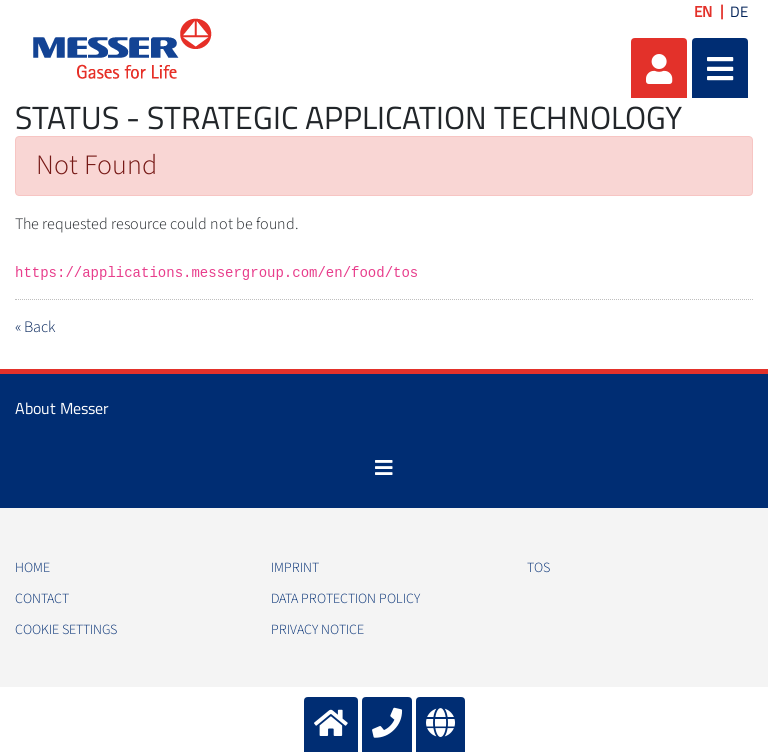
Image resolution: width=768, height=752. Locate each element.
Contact (42, 599)
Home (32, 568)
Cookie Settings (66, 630)
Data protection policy (345, 599)
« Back (35, 327)
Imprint (295, 568)
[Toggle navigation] (384, 468)
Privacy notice (317, 630)
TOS (538, 568)
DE (739, 11)
